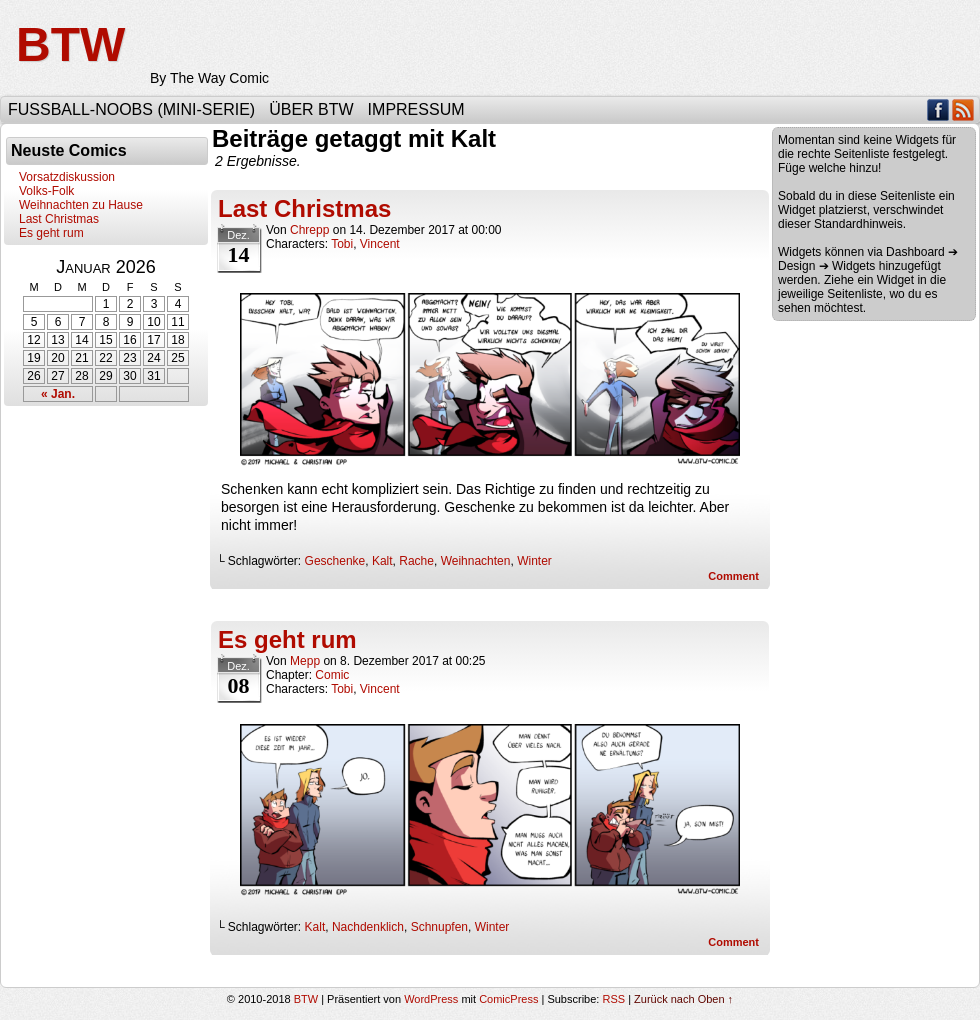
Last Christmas (59, 219)
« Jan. (58, 394)
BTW (70, 44)
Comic (332, 675)
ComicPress (508, 999)
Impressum (416, 109)
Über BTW (311, 109)
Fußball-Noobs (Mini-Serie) (131, 109)
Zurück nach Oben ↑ (683, 999)
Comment (733, 576)
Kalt (382, 561)
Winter (534, 561)
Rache (416, 561)
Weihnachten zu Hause (81, 205)
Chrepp (309, 230)
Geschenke (335, 561)
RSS (963, 109)
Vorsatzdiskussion (67, 177)
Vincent (380, 244)
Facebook (938, 109)
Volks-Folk (46, 191)
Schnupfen (439, 927)
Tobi (342, 244)
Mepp (305, 661)
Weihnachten (476, 561)
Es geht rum (51, 233)
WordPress (431, 999)
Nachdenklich (368, 927)
